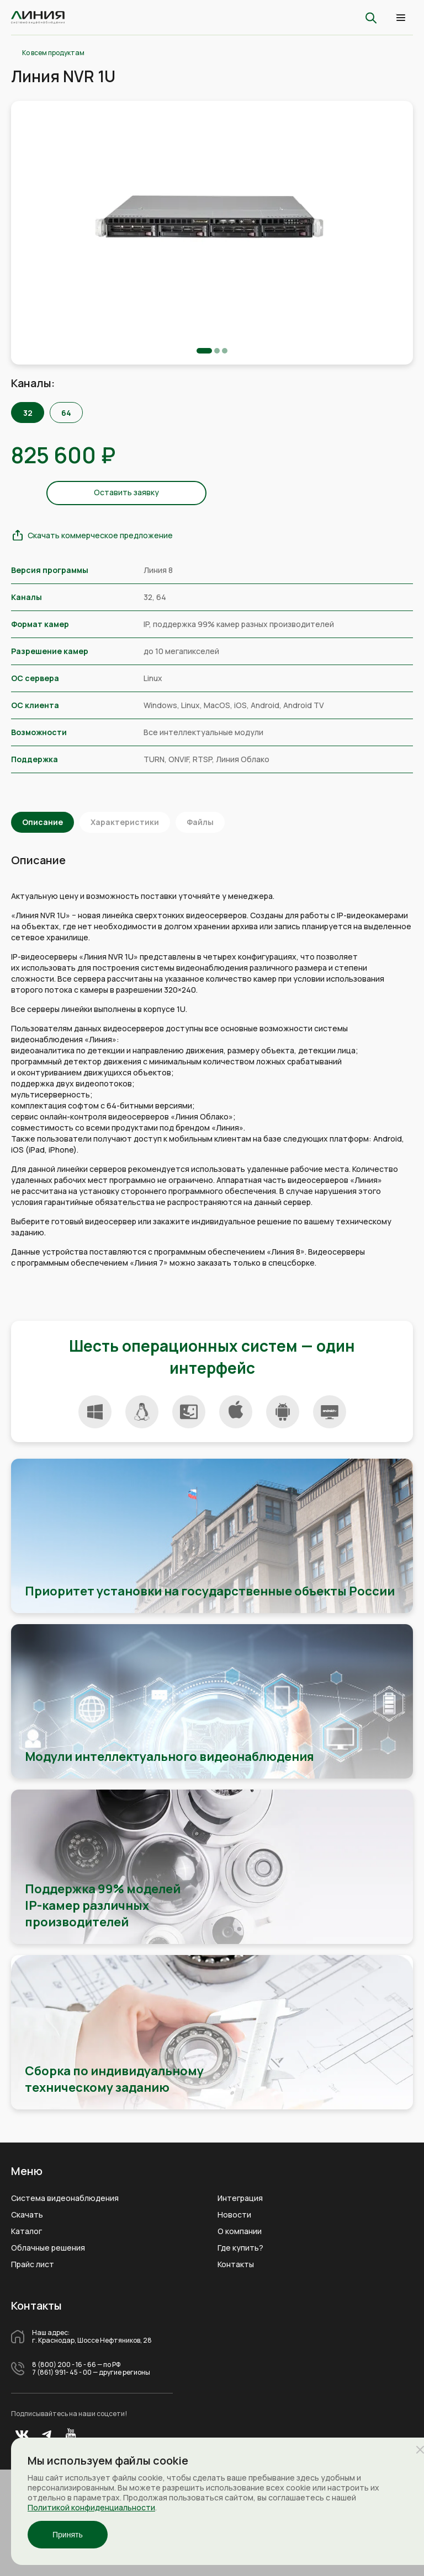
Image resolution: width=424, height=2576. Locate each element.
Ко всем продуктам (53, 53)
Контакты (236, 2264)
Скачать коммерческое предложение (100, 535)
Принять (67, 2534)
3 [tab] (224, 351)
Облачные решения (48, 2248)
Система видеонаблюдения (65, 2198)
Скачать (27, 2215)
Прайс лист (32, 2264)
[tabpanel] (212, 219)
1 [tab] (204, 351)
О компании (240, 2231)
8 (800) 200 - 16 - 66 (64, 2365)
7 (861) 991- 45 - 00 (62, 2372)
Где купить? (240, 2248)
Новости (234, 2215)
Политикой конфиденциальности (91, 2507)
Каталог (26, 2231)
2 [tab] (217, 351)
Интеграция (240, 2198)
